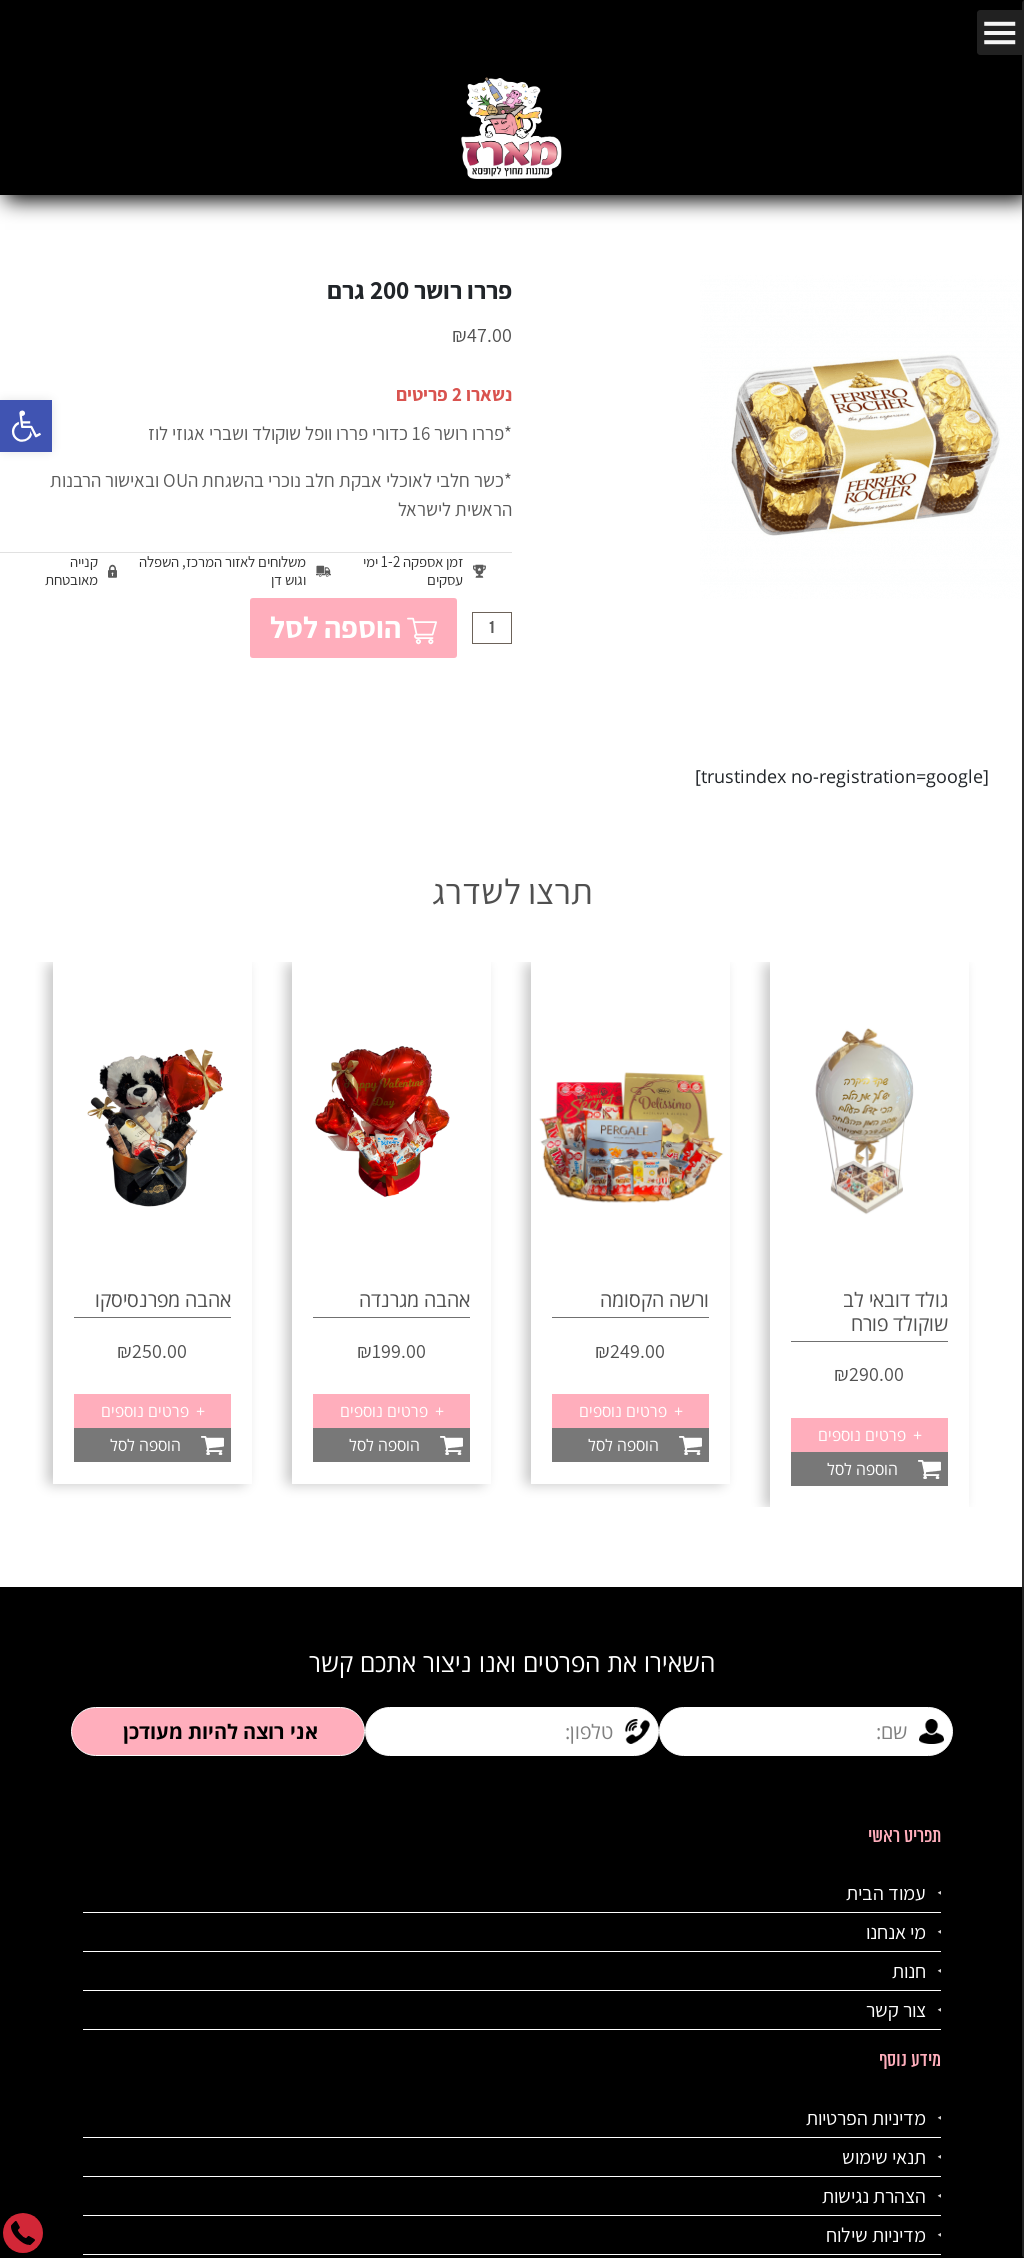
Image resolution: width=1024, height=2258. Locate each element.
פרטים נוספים (630, 1411)
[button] (26, 426)
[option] (630, 1222)
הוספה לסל (353, 627)
